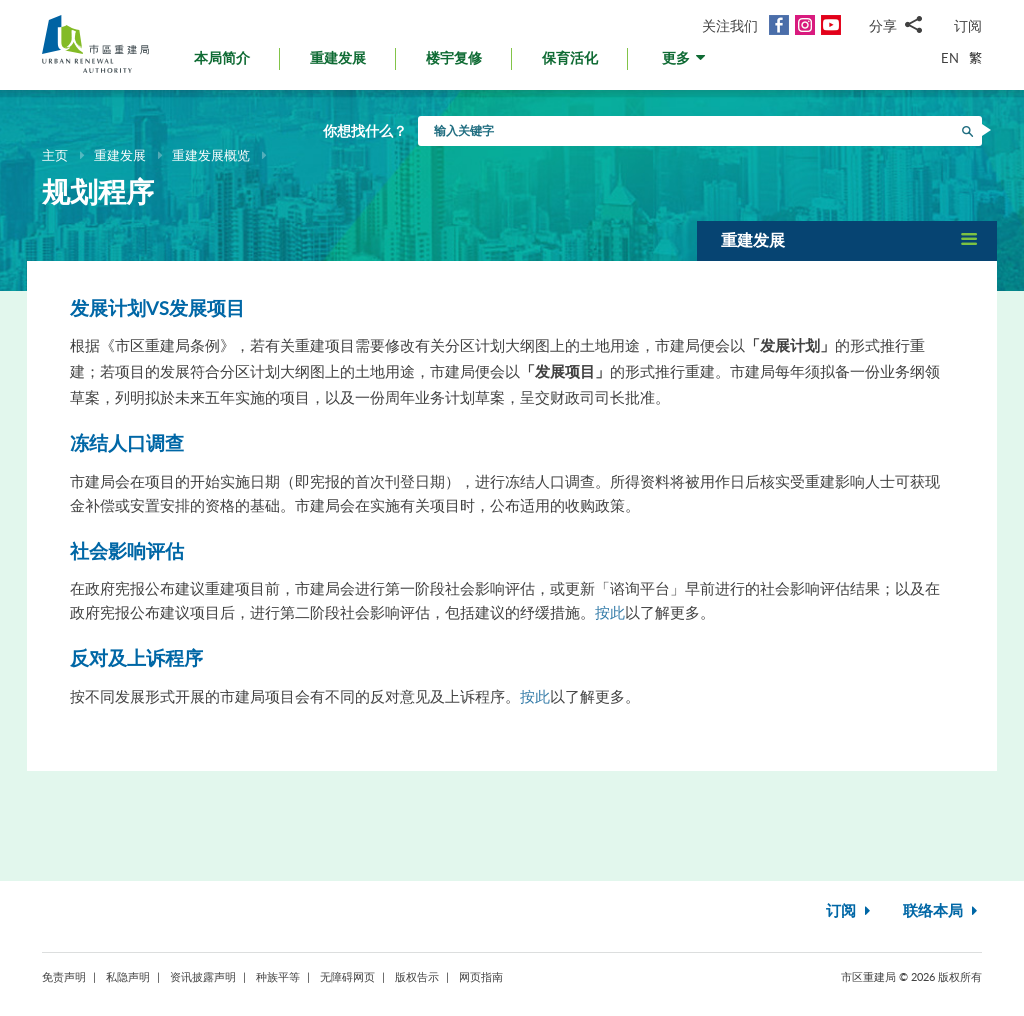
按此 (610, 612)
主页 (55, 155)
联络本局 (942, 911)
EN (950, 58)
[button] (685, 63)
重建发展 (120, 155)
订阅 (968, 25)
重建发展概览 (211, 155)
